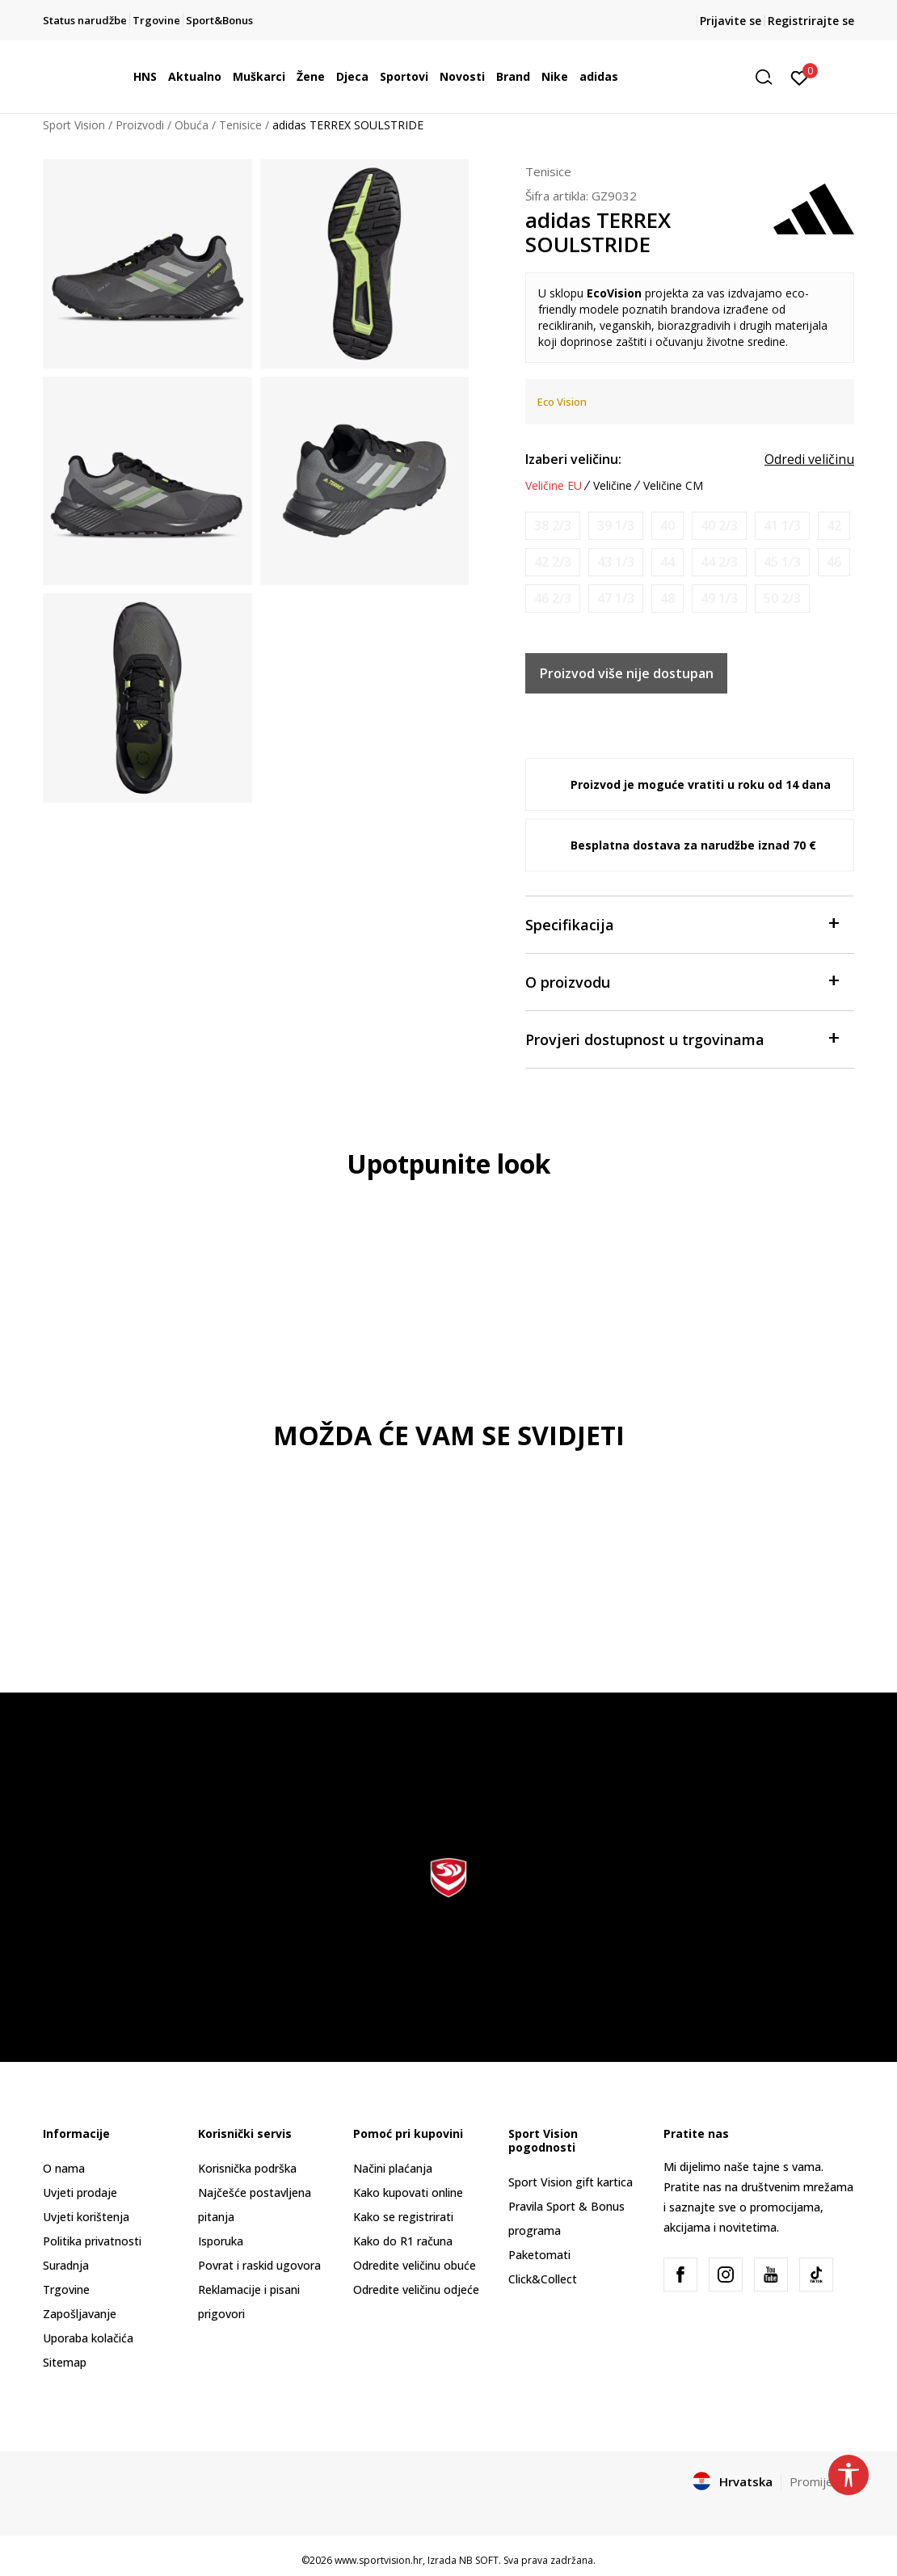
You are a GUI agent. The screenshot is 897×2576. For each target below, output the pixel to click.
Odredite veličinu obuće (414, 2265)
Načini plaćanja (392, 2168)
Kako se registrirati (403, 2216)
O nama (64, 2168)
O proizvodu (681, 981)
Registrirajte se (811, 20)
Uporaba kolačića (88, 2338)
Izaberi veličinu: (573, 459)
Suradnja (66, 2265)
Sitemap (64, 2362)
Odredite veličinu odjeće (416, 2289)
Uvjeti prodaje (80, 2192)
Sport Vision (74, 125)
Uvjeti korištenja (86, 2216)
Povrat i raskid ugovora (259, 2265)
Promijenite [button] (822, 2481)
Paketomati (539, 2254)
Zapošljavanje (79, 2313)
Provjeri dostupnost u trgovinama (681, 1038)
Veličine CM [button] (673, 485)
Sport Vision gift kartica (570, 2182)
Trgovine (66, 2289)
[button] (769, 77)
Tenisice (240, 125)
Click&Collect (542, 2279)
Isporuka (220, 2241)
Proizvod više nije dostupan (627, 673)
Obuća (191, 125)
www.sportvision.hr (379, 2560)
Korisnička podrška (247, 2168)
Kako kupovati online (408, 2192)
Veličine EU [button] (553, 485)
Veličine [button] (612, 485)
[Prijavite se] (800, 77)
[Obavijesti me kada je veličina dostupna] (552, 526)
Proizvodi (140, 125)
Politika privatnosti (92, 2241)
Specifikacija (681, 923)
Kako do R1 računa (403, 2241)
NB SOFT (479, 2560)
